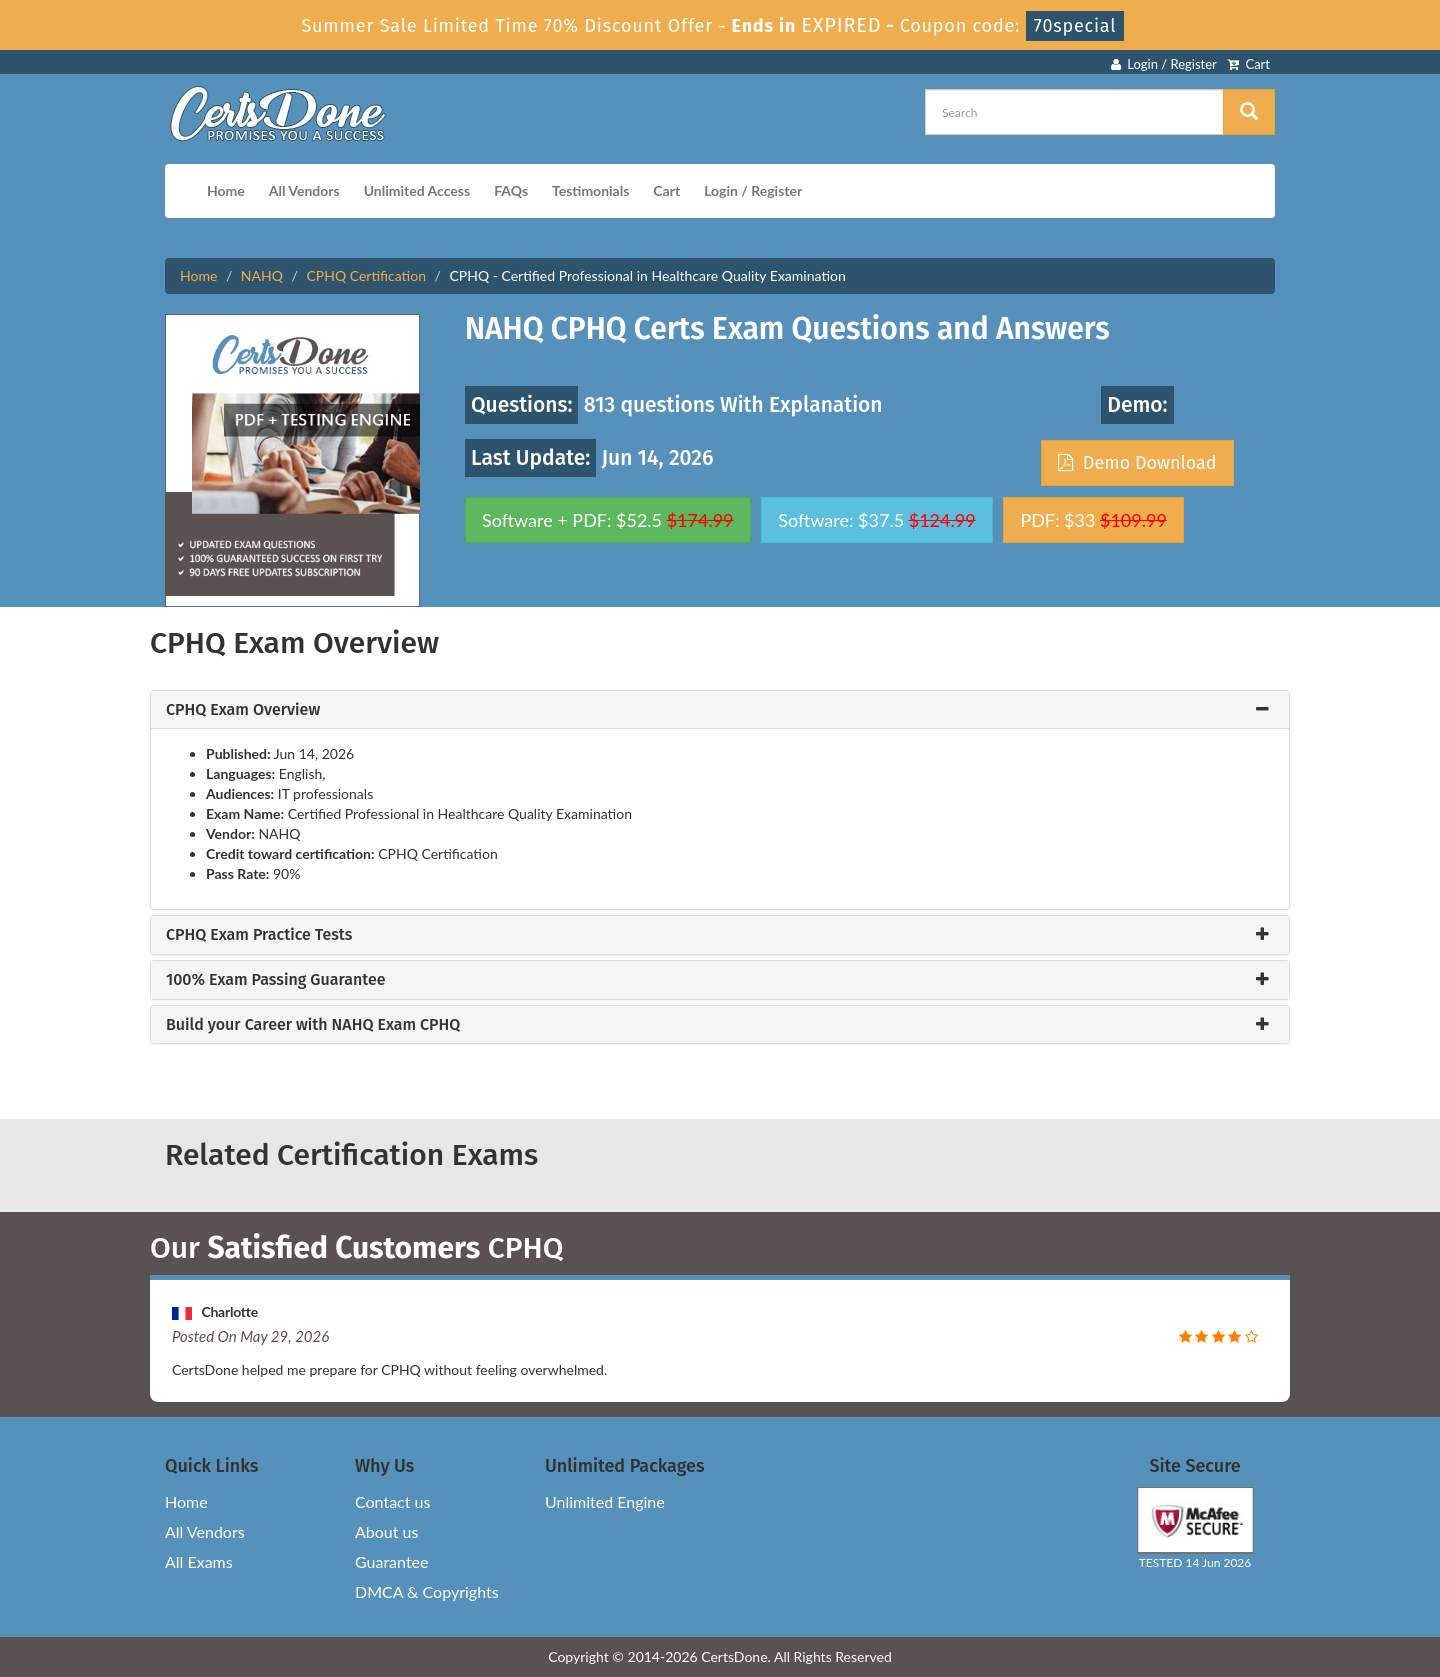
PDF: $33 (1093, 520)
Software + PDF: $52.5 (608, 520)
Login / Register (1164, 64)
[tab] (720, 710)
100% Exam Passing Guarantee (276, 980)
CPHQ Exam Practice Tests (259, 935)
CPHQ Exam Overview (243, 710)
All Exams (199, 1561)
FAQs (511, 190)
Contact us (392, 1501)
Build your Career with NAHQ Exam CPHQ (313, 1025)
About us (386, 1531)
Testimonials (590, 190)
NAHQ (262, 275)
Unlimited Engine (605, 1501)
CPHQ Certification (366, 275)
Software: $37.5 (876, 520)
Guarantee (391, 1561)
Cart (1248, 64)
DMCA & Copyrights (427, 1591)
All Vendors (304, 190)
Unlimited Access (417, 190)
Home (226, 190)
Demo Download (1137, 463)
